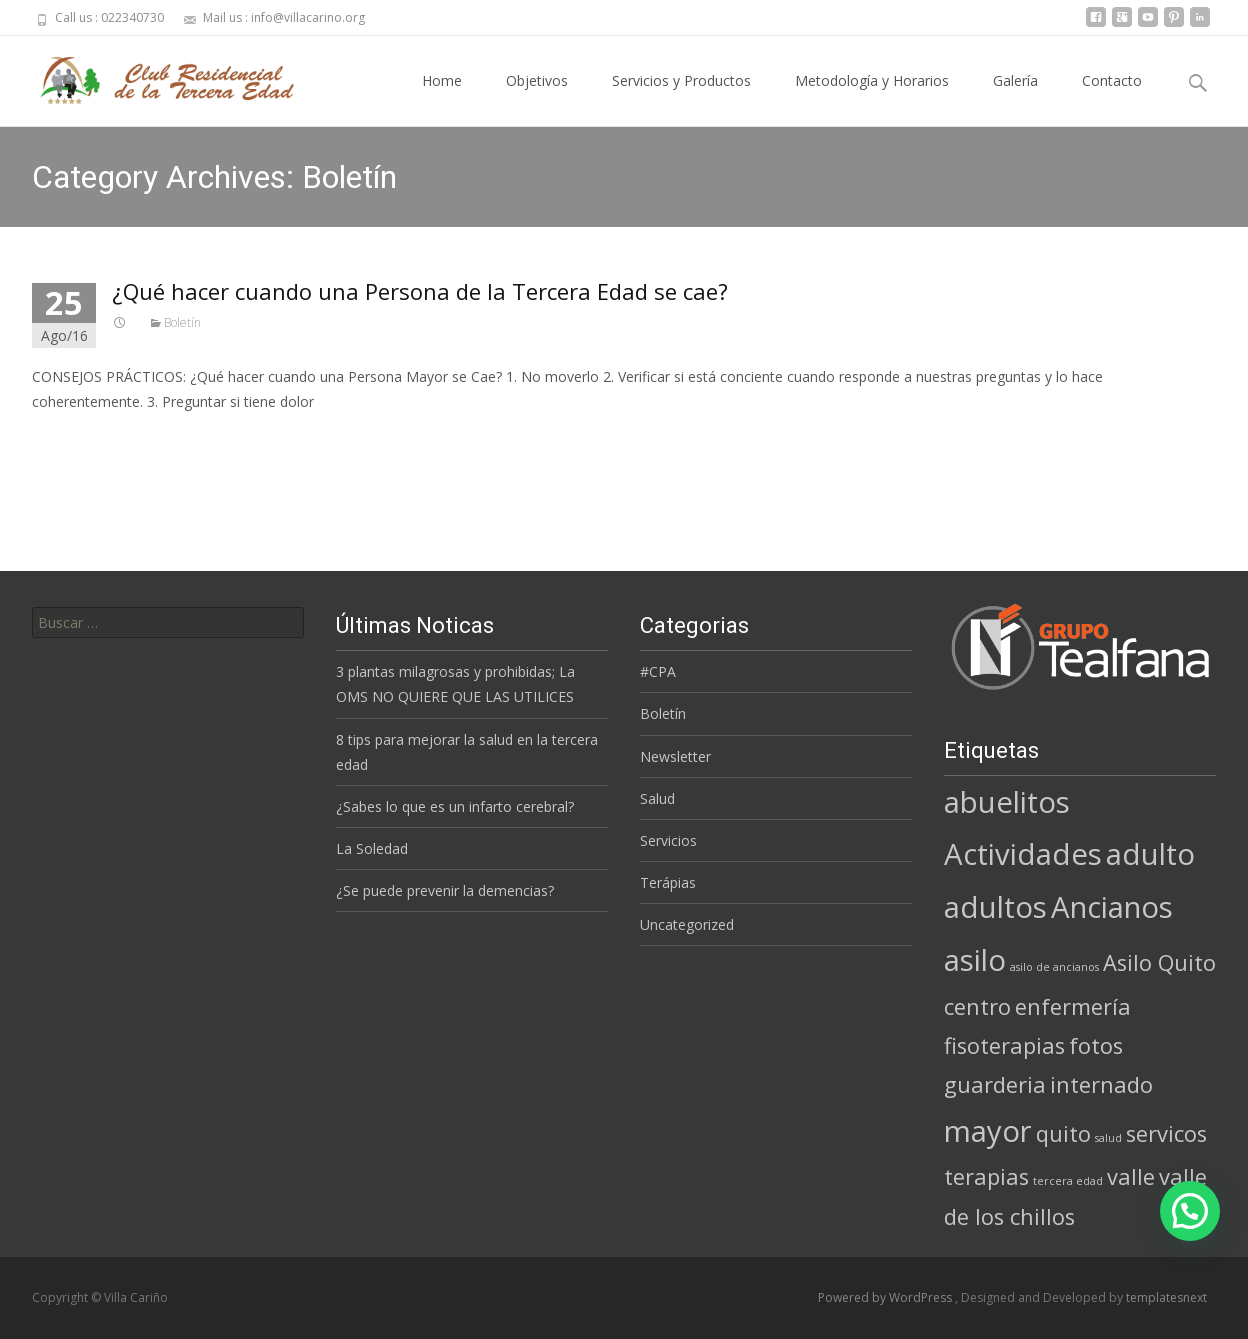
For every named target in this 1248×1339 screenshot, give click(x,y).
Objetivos (537, 98)
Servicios (668, 840)
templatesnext (1166, 1297)
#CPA (658, 671)
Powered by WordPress (886, 1297)
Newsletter (675, 756)
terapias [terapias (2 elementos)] (986, 1176)
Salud (657, 798)
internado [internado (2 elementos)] (1101, 1084)
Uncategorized (687, 924)
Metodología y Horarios (872, 98)
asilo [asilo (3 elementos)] (975, 960)
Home (442, 98)
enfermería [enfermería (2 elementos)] (1073, 1006)
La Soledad (372, 848)
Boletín (182, 322)
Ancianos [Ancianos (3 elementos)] (1112, 907)
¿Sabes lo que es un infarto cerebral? (455, 806)
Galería (1015, 98)
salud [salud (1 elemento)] (1108, 1138)
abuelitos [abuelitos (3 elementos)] (1007, 802)
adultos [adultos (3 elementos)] (995, 907)
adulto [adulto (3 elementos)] (1150, 854)
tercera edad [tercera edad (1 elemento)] (1068, 1181)
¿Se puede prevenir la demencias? (445, 890)
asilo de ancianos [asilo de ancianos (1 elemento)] (1054, 967)
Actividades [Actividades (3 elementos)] (1023, 854)
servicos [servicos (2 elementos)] (1166, 1133)
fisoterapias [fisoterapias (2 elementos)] (1004, 1045)
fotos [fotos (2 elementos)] (1096, 1045)
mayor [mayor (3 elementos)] (988, 1131)
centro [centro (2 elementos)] (977, 1006)
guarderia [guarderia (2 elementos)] (995, 1084)
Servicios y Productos (681, 98)
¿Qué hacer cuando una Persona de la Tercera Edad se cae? (420, 291)
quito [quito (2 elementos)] (1063, 1133)
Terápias (668, 882)
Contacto (1112, 98)
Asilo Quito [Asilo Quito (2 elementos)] (1159, 962)
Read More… (76, 438)
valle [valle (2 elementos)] (1131, 1176)
